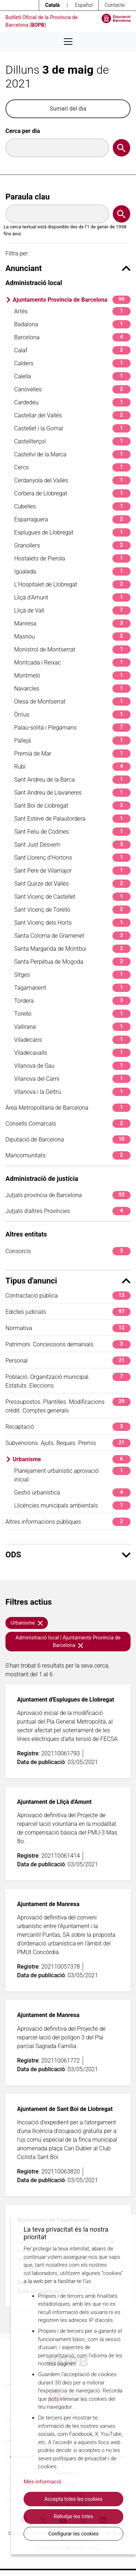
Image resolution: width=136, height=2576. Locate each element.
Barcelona (72, 337)
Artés (72, 311)
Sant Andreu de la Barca (72, 779)
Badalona (72, 324)
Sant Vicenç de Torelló (72, 910)
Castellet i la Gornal (72, 428)
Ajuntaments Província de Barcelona (72, 300)
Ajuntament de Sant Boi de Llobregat (65, 2109)
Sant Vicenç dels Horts (72, 923)
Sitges (72, 975)
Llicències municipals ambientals (72, 1505)
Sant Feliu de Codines (72, 831)
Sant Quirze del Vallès (72, 884)
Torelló (72, 1014)
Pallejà (72, 740)
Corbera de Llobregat (72, 493)
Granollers (72, 545)
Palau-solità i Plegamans (72, 727)
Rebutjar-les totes (73, 2516)
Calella (72, 376)
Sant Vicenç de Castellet (72, 897)
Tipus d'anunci (68, 1280)
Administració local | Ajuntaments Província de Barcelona (68, 1641)
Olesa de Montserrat (72, 701)
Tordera (72, 1001)
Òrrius (72, 714)
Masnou (72, 636)
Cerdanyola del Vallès (72, 480)
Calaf (72, 350)
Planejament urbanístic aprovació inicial (72, 1475)
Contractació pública (68, 1295)
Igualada (72, 571)
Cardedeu (72, 402)
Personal (68, 1360)
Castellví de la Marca (72, 454)
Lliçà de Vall (72, 610)
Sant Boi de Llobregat (72, 805)
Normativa (68, 1328)
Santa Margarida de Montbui (72, 949)
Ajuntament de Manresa (48, 1904)
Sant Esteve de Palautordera (72, 818)
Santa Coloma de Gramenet (72, 936)
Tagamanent (72, 988)
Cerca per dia (22, 131)
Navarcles (72, 688)
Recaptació (68, 1427)
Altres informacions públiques (68, 1522)
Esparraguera (72, 519)
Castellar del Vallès (72, 415)
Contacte (114, 5)
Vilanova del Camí (72, 1079)
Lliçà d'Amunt (72, 597)
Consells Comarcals (68, 1123)
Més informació (43, 2481)
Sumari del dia (68, 108)
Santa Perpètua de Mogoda (72, 962)
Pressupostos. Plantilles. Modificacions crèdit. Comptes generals (68, 1406)
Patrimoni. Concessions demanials (68, 1344)
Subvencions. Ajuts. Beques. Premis (68, 1443)
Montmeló (72, 675)
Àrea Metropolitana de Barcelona (68, 1108)
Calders (72, 363)
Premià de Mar (72, 753)
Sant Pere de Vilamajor (72, 870)
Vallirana (72, 1027)
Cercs (72, 467)
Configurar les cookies (73, 2534)
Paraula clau (27, 196)
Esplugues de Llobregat (72, 532)
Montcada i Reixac (72, 662)
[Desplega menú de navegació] (68, 41)
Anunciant (68, 268)
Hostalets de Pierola (72, 558)
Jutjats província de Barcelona (68, 1195)
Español (83, 5)
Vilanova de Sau (72, 1066)
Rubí (72, 766)
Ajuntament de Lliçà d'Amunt (54, 1801)
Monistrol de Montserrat (72, 649)
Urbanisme (72, 1459)
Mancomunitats (68, 1155)
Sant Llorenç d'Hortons (72, 857)
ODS (68, 1554)
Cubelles (72, 506)
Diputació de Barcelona (68, 1139)
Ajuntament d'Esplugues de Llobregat (65, 1699)
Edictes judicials (68, 1312)
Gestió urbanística (72, 1492)
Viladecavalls (72, 1053)
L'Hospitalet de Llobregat (72, 584)
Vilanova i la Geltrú (72, 1092)
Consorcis (68, 1251)
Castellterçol (72, 441)
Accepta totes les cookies (74, 2499)
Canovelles (72, 389)
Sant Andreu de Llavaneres (72, 792)
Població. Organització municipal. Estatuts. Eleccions (68, 1381)
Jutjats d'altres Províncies (68, 1211)
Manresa (72, 623)
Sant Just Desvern (72, 844)
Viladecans (72, 1040)
